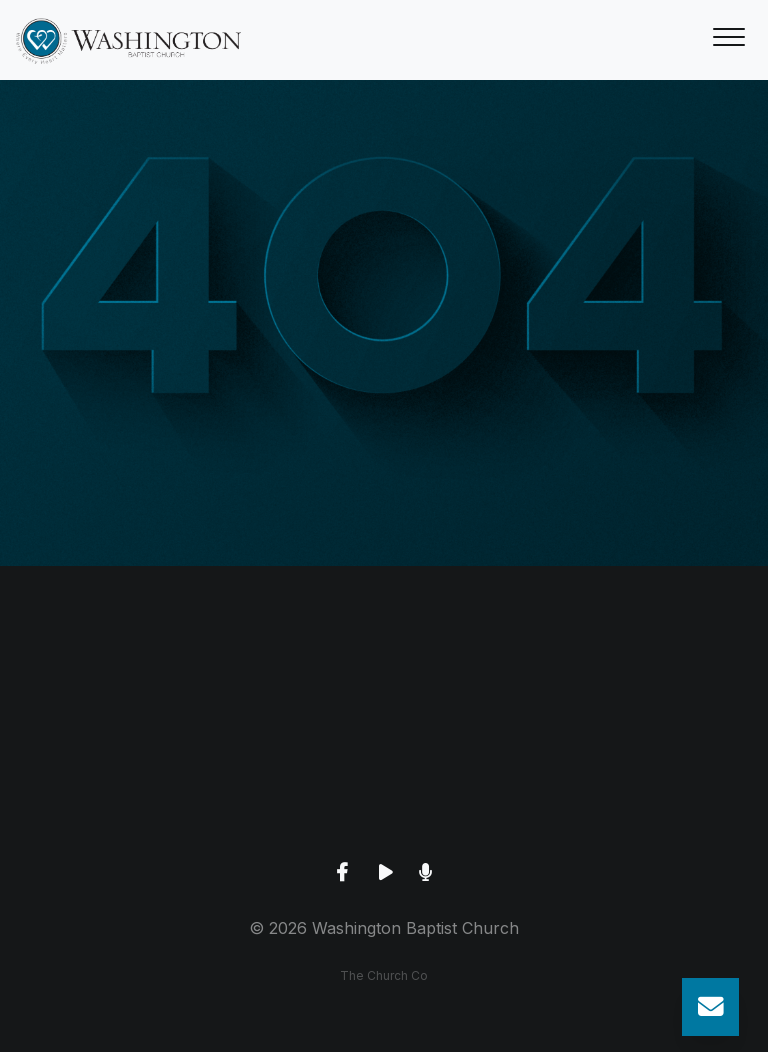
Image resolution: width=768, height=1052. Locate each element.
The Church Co (384, 975)
